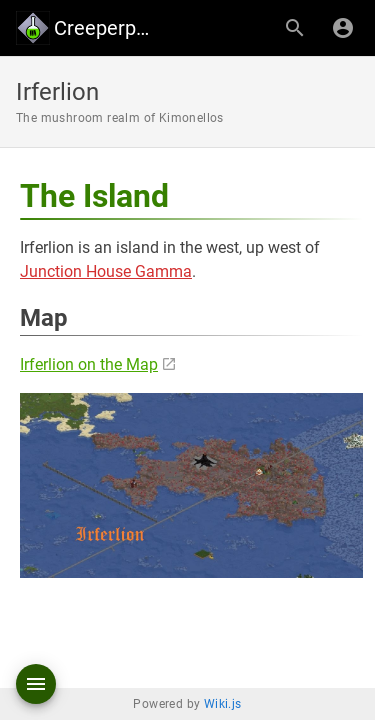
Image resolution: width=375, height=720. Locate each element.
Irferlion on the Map (89, 364)
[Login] (343, 28)
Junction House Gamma (106, 271)
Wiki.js (223, 704)
